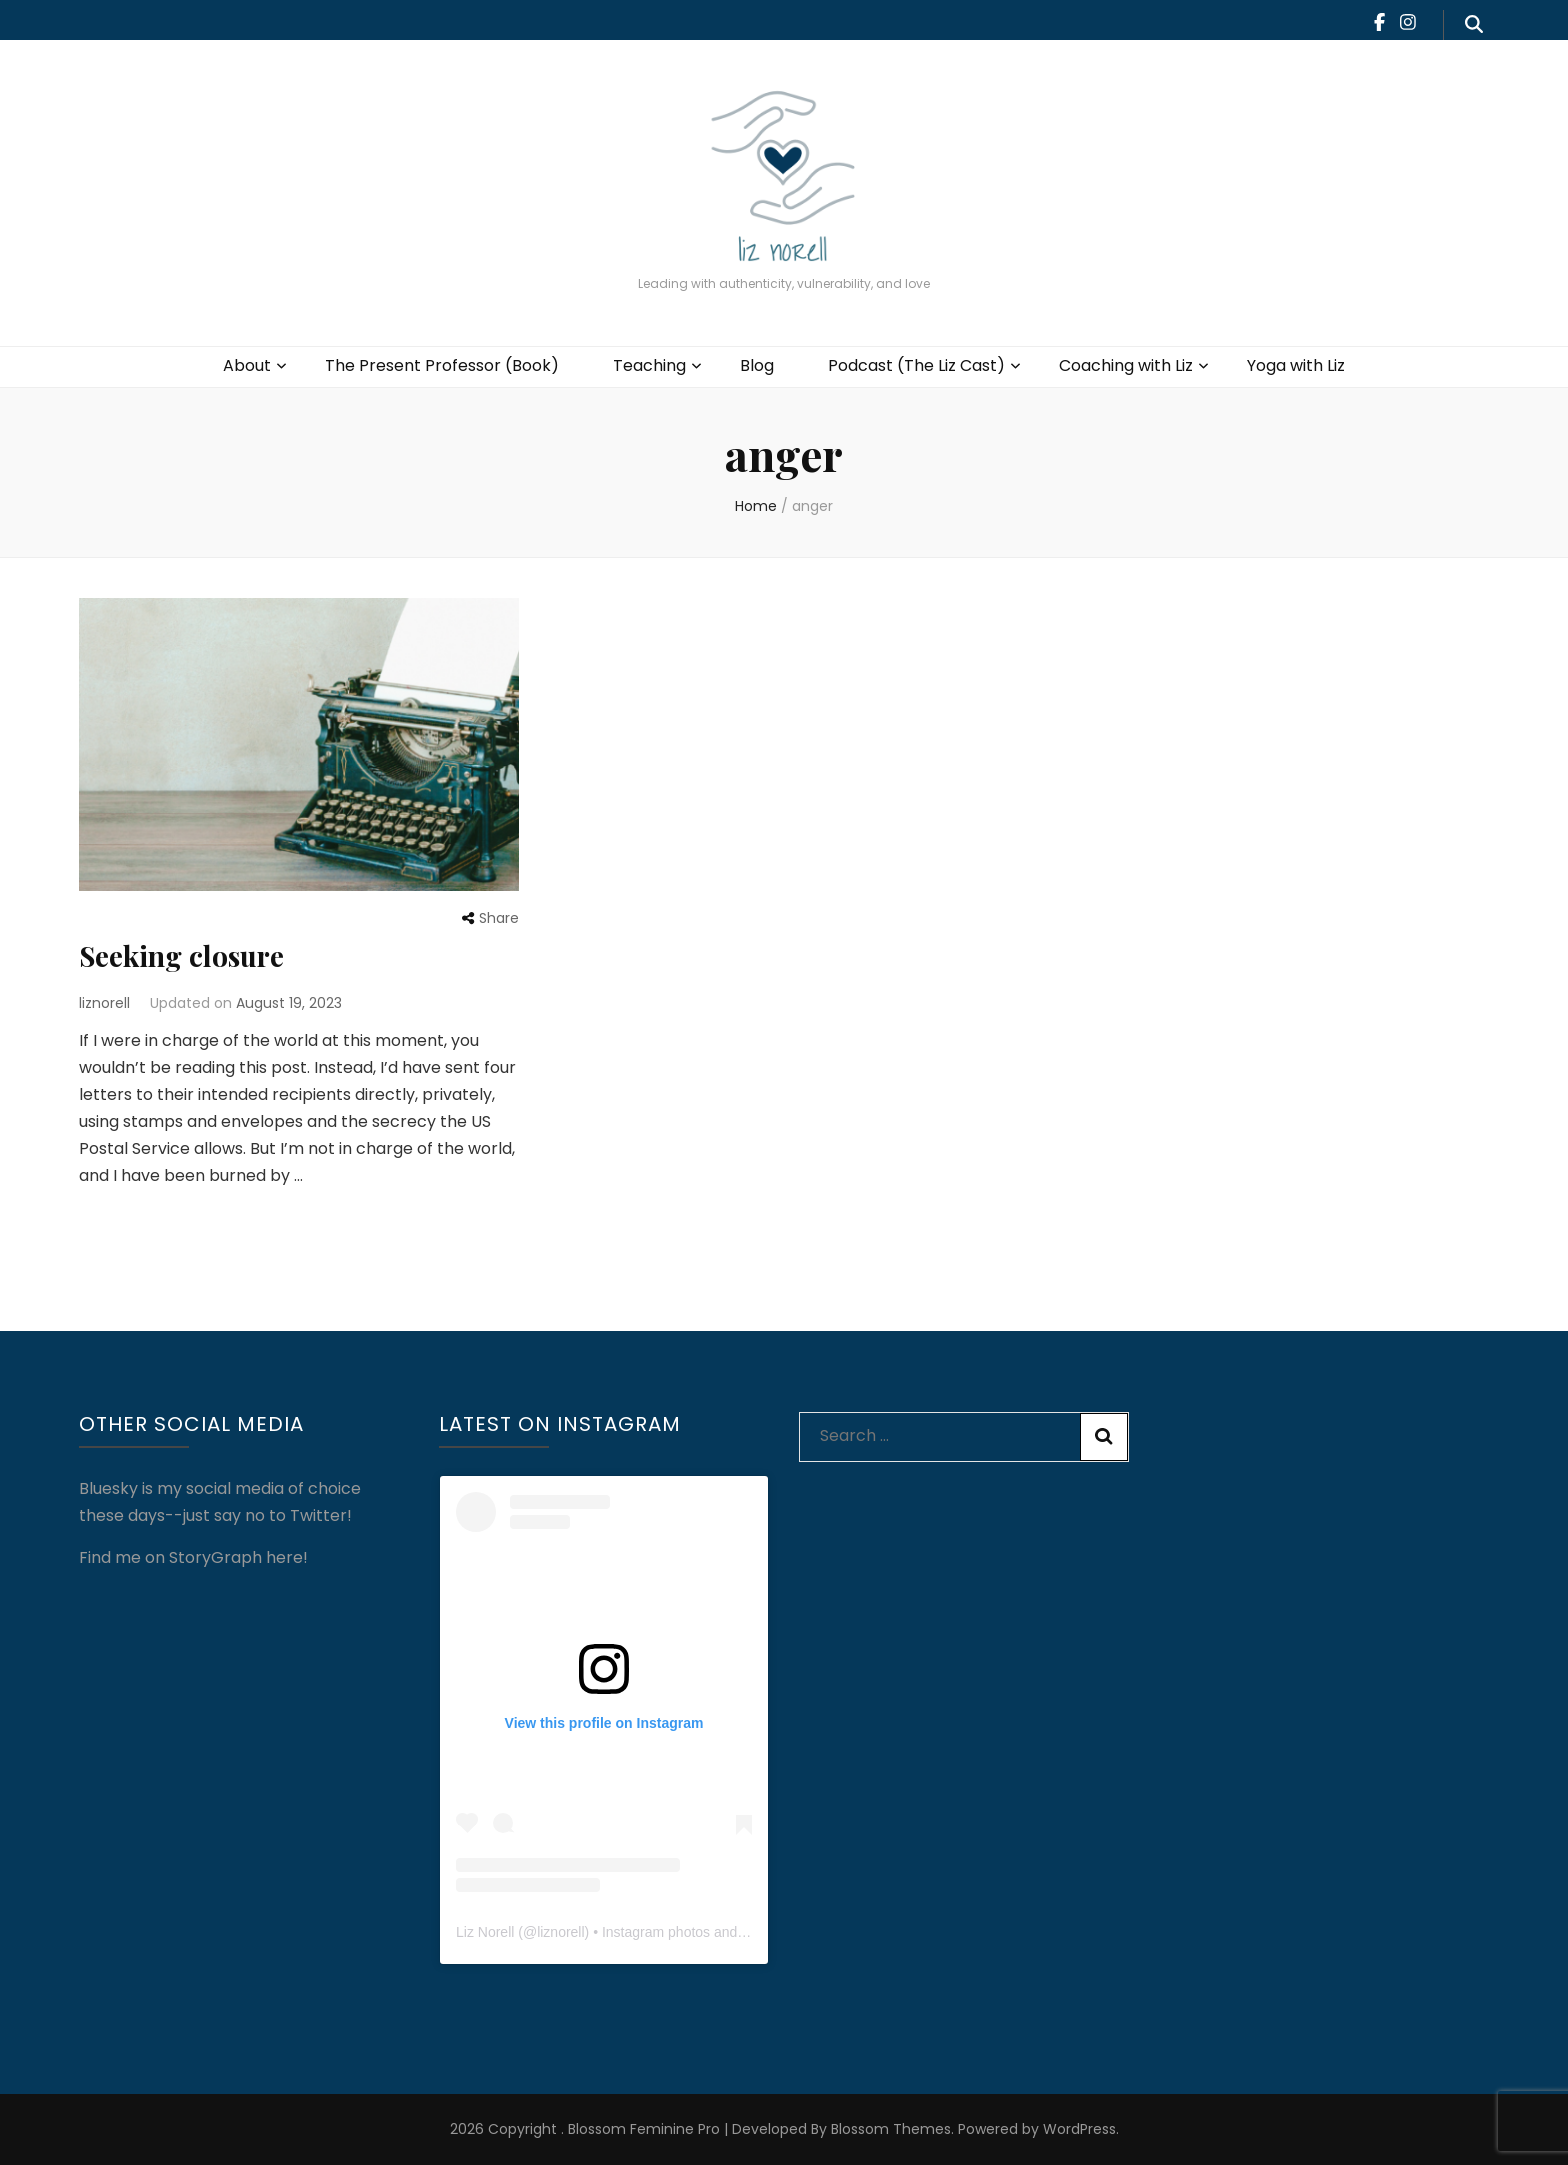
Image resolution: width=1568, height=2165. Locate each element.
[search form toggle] (1474, 25)
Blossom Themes (889, 2129)
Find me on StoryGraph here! (193, 1557)
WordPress (1079, 2129)
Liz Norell (485, 1932)
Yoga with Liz (1296, 365)
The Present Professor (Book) (442, 365)
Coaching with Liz (1126, 365)
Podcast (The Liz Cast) (916, 365)
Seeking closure (181, 955)
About (247, 365)
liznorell (104, 1003)
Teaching (649, 365)
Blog (757, 365)
